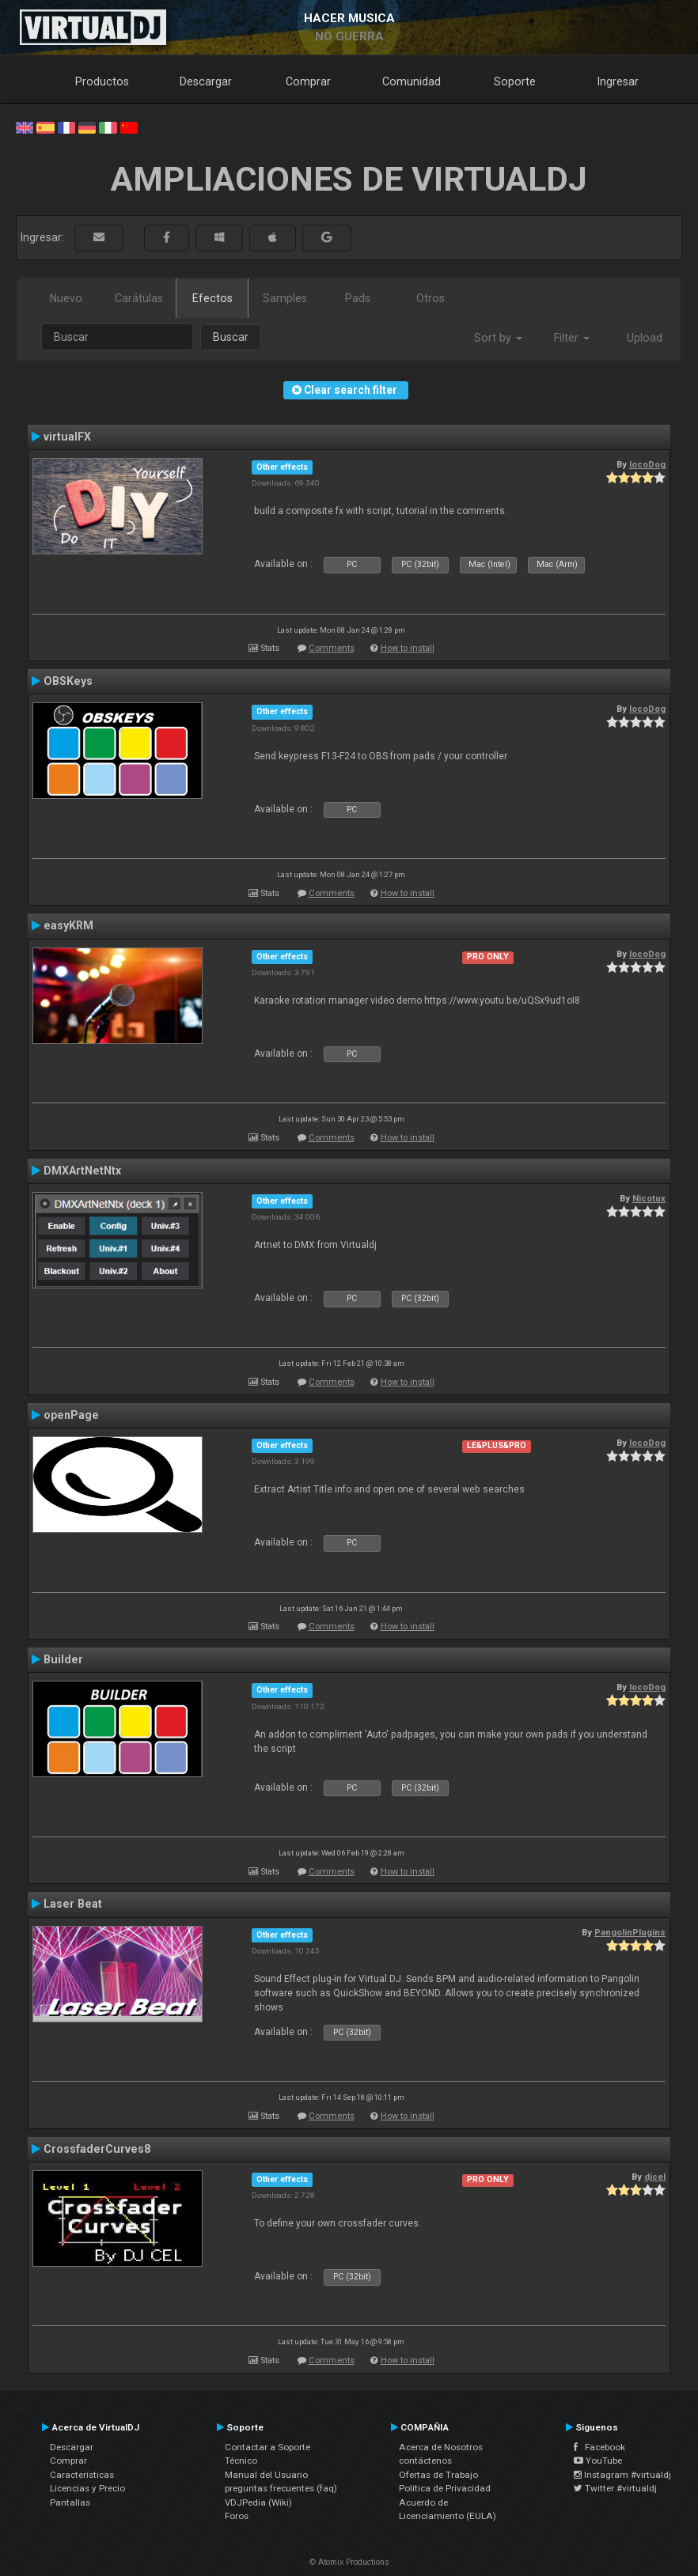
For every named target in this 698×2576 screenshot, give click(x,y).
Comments (332, 648)
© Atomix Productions (349, 2562)
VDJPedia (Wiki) (258, 2502)
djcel (655, 2176)
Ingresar (618, 81)
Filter (572, 337)
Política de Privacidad (445, 2488)
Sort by (498, 337)
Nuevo (66, 298)
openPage (71, 1415)
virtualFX (67, 436)
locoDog (647, 464)
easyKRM (68, 925)
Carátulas (139, 298)
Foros (236, 2515)
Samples (285, 298)
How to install (407, 648)
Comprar (308, 81)
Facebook (599, 2447)
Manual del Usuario (266, 2474)
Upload (644, 337)
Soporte (515, 81)
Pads (357, 298)
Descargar (206, 81)
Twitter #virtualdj (615, 2488)
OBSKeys (68, 681)
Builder (63, 1659)
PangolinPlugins (630, 1932)
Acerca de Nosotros (441, 2447)
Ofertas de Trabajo (438, 2474)
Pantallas (70, 2502)
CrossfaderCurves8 (97, 2149)
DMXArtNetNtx (82, 1170)
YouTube (598, 2460)
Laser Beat (73, 1903)
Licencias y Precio (87, 2488)
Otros (430, 298)
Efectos (212, 298)
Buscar (230, 337)
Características (82, 2474)
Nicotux (649, 1198)
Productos (102, 81)
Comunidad (411, 81)
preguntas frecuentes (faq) (281, 2488)
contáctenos (425, 2460)
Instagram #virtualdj (622, 2474)
